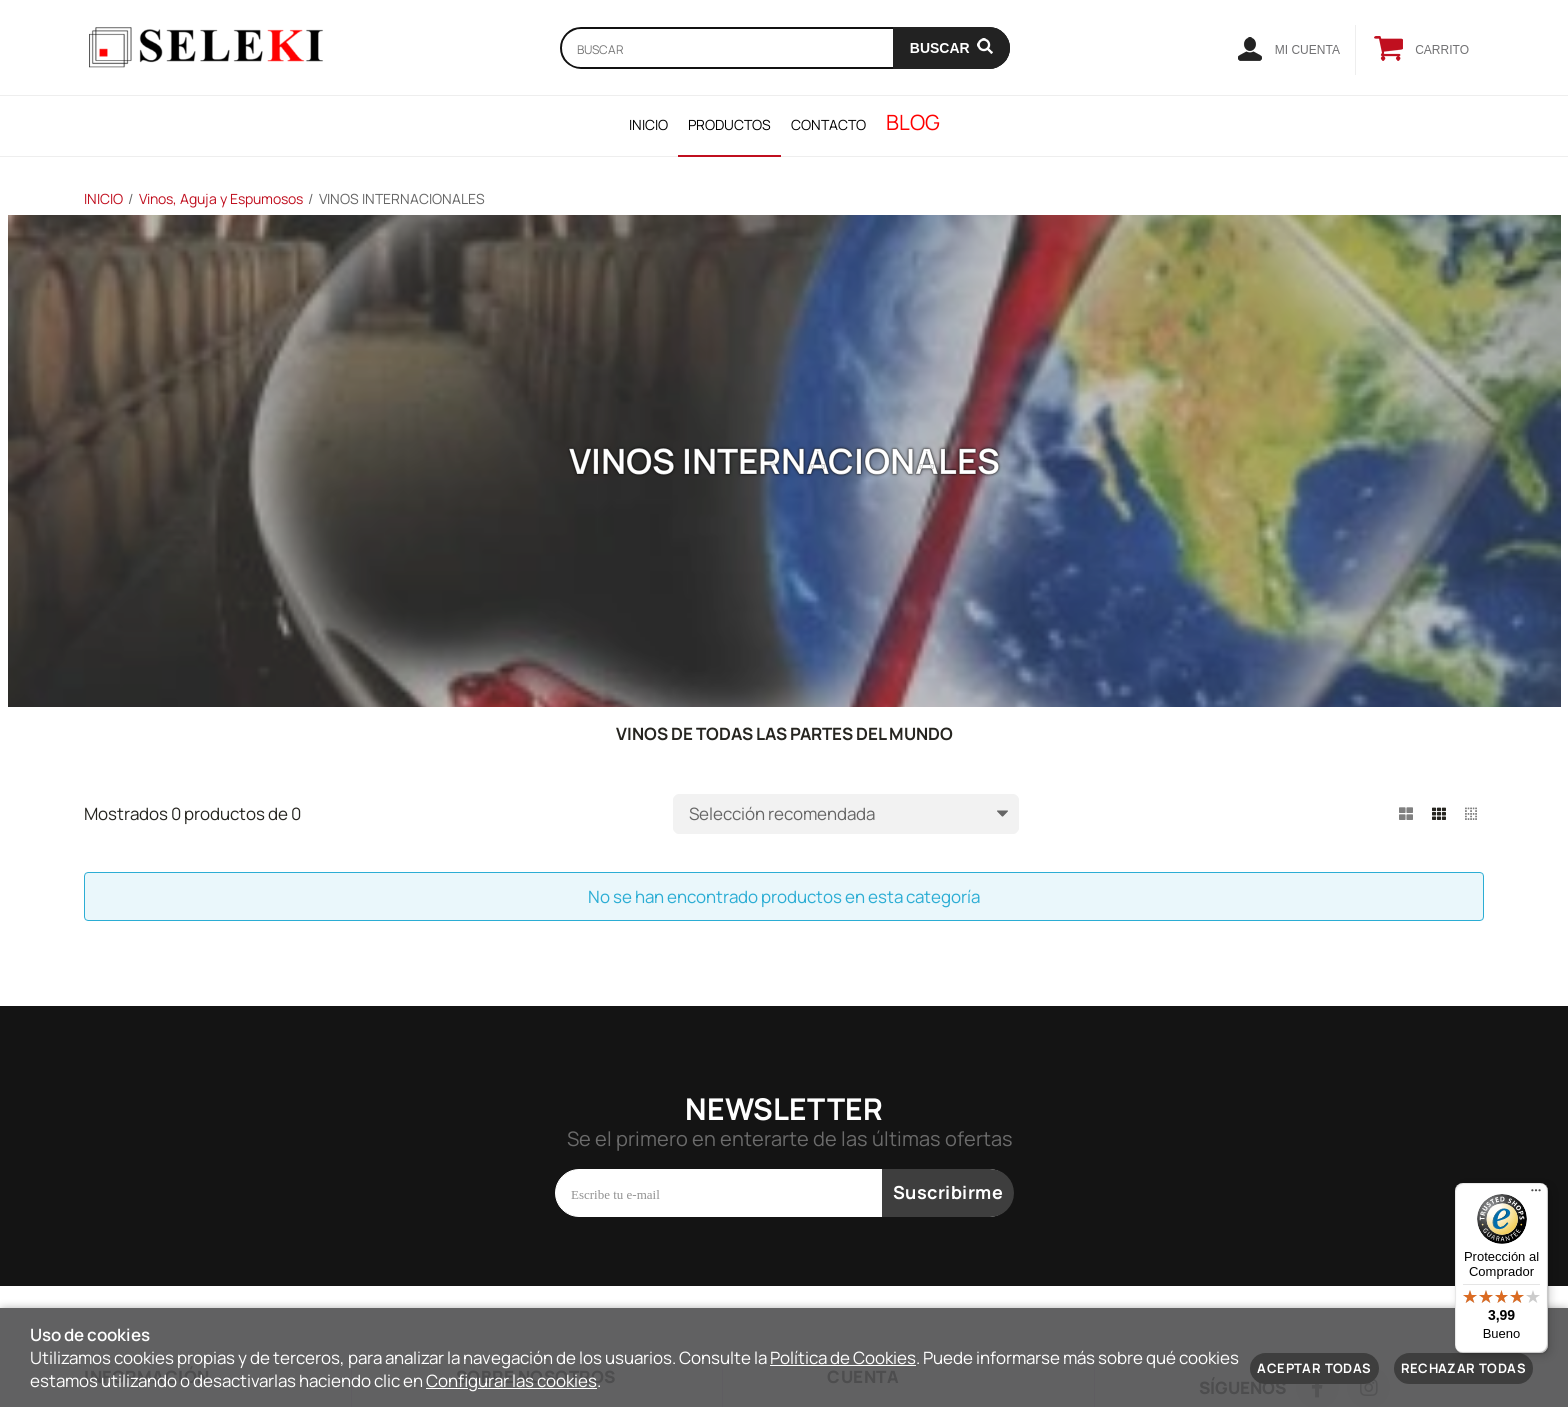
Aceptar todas (1314, 1368)
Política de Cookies (843, 1357)
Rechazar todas (1463, 1368)
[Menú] (1536, 1195)
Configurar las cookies (511, 1380)
